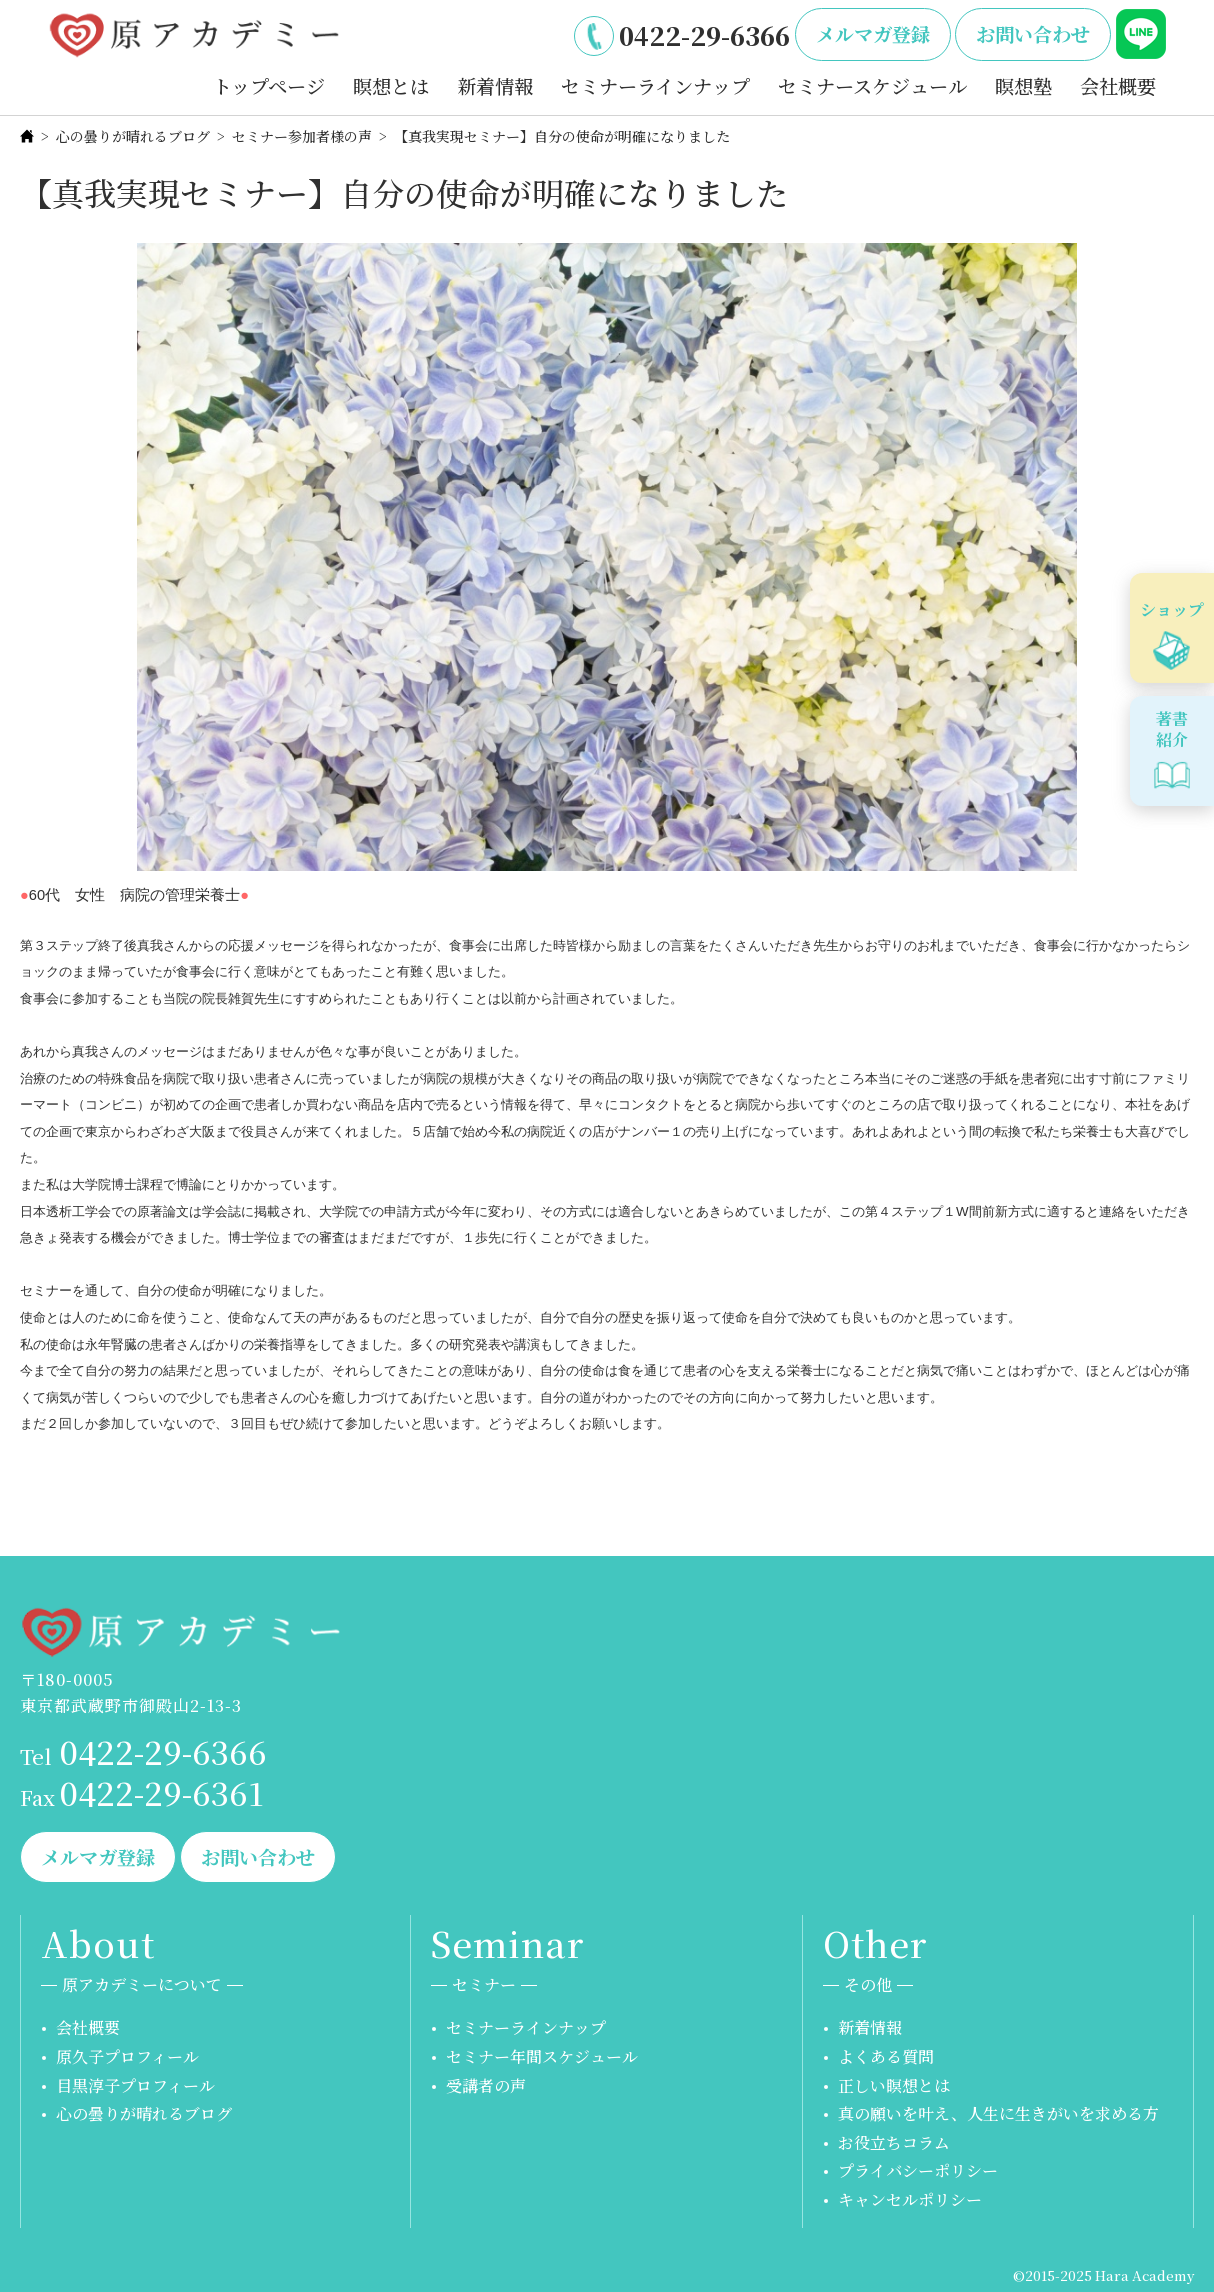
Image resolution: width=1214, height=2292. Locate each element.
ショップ (1172, 609)
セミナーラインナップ (655, 85)
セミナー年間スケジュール (542, 2056)
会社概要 (1118, 85)
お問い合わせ (1033, 33)
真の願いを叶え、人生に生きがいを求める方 (998, 2113)
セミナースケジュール (872, 85)
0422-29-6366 (704, 35)
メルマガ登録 (873, 33)
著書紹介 (1172, 729)
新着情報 (495, 85)
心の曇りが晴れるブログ (133, 136)
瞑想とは (391, 85)
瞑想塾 (1023, 85)
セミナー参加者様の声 (302, 136)
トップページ (269, 85)
